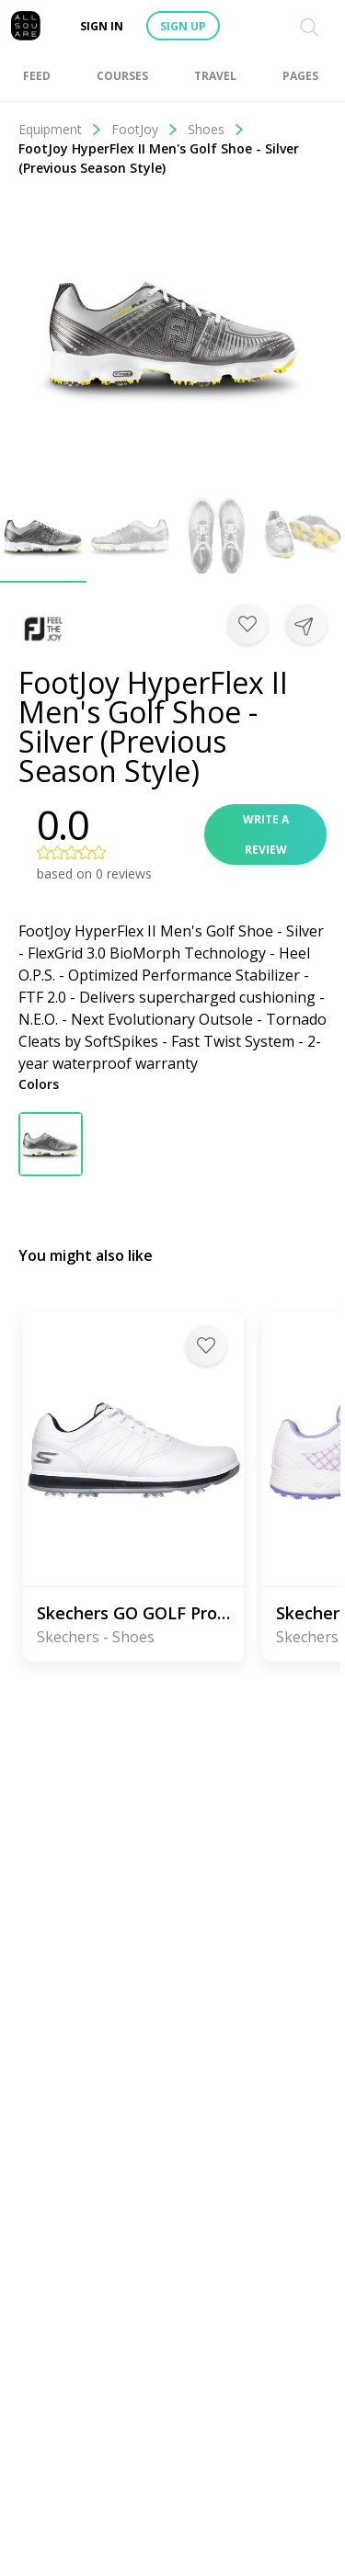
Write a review (266, 834)
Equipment (60, 129)
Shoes (216, 129)
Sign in (101, 26)
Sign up (183, 26)
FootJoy (144, 129)
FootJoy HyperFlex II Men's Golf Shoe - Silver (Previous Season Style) (158, 158)
